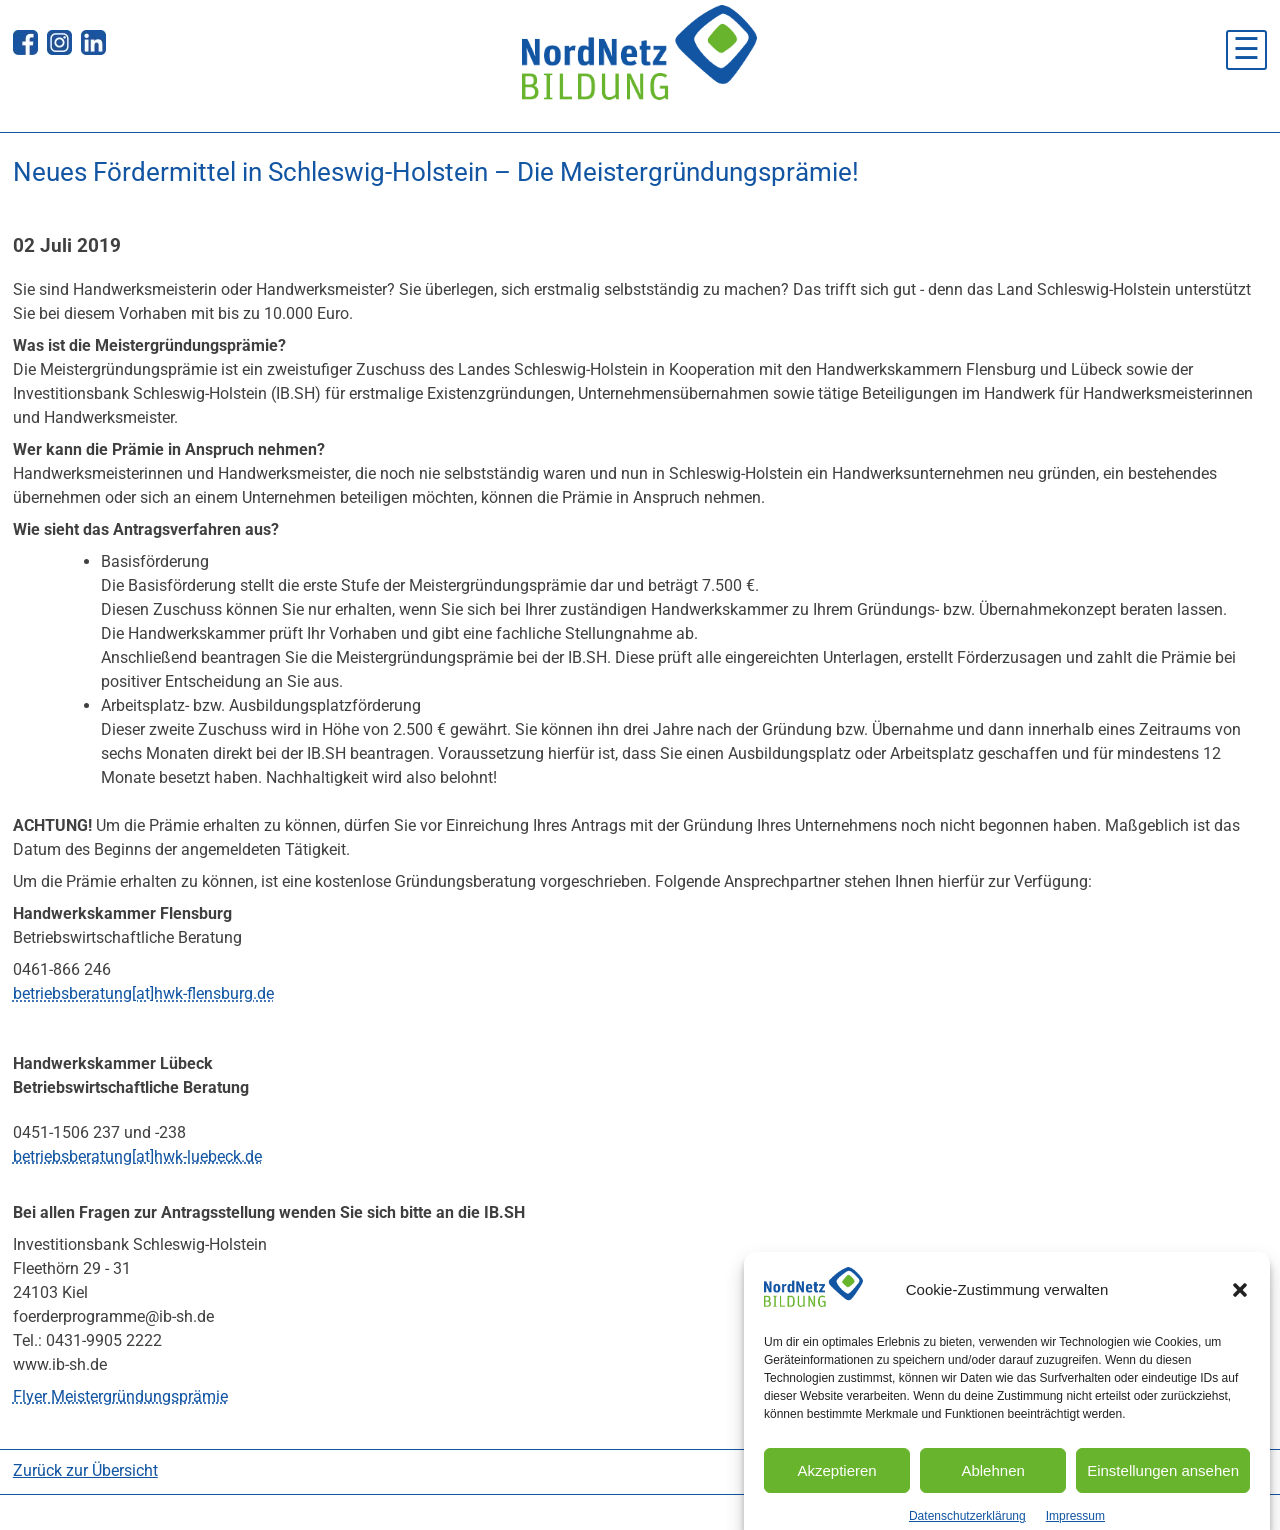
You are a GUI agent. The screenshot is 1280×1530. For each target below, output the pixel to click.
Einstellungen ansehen (1163, 1484)
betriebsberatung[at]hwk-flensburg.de (143, 993)
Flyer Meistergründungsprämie (120, 1396)
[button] (1240, 1304)
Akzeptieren (836, 1484)
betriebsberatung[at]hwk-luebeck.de (137, 1156)
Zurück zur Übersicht (85, 1470)
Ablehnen (992, 1484)
